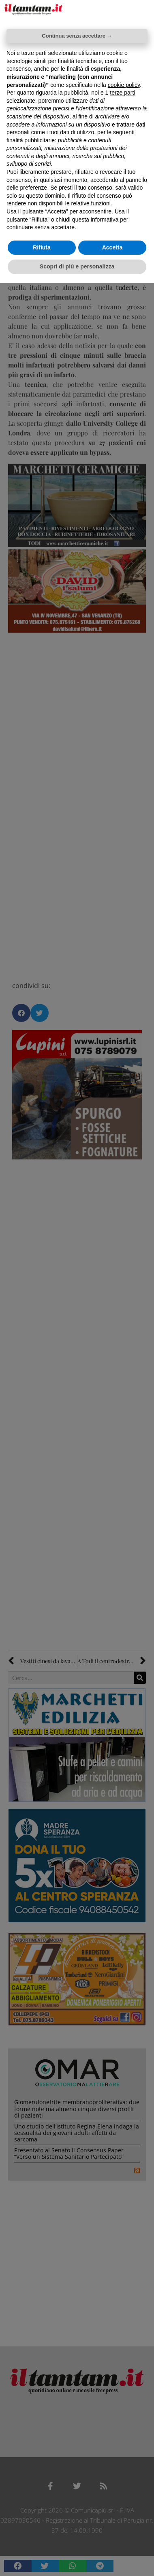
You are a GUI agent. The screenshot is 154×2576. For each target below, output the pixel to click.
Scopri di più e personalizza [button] (77, 266)
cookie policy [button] (124, 85)
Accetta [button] (112, 247)
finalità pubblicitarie (30, 140)
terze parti (122, 92)
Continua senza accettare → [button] (77, 36)
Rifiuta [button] (42, 247)
